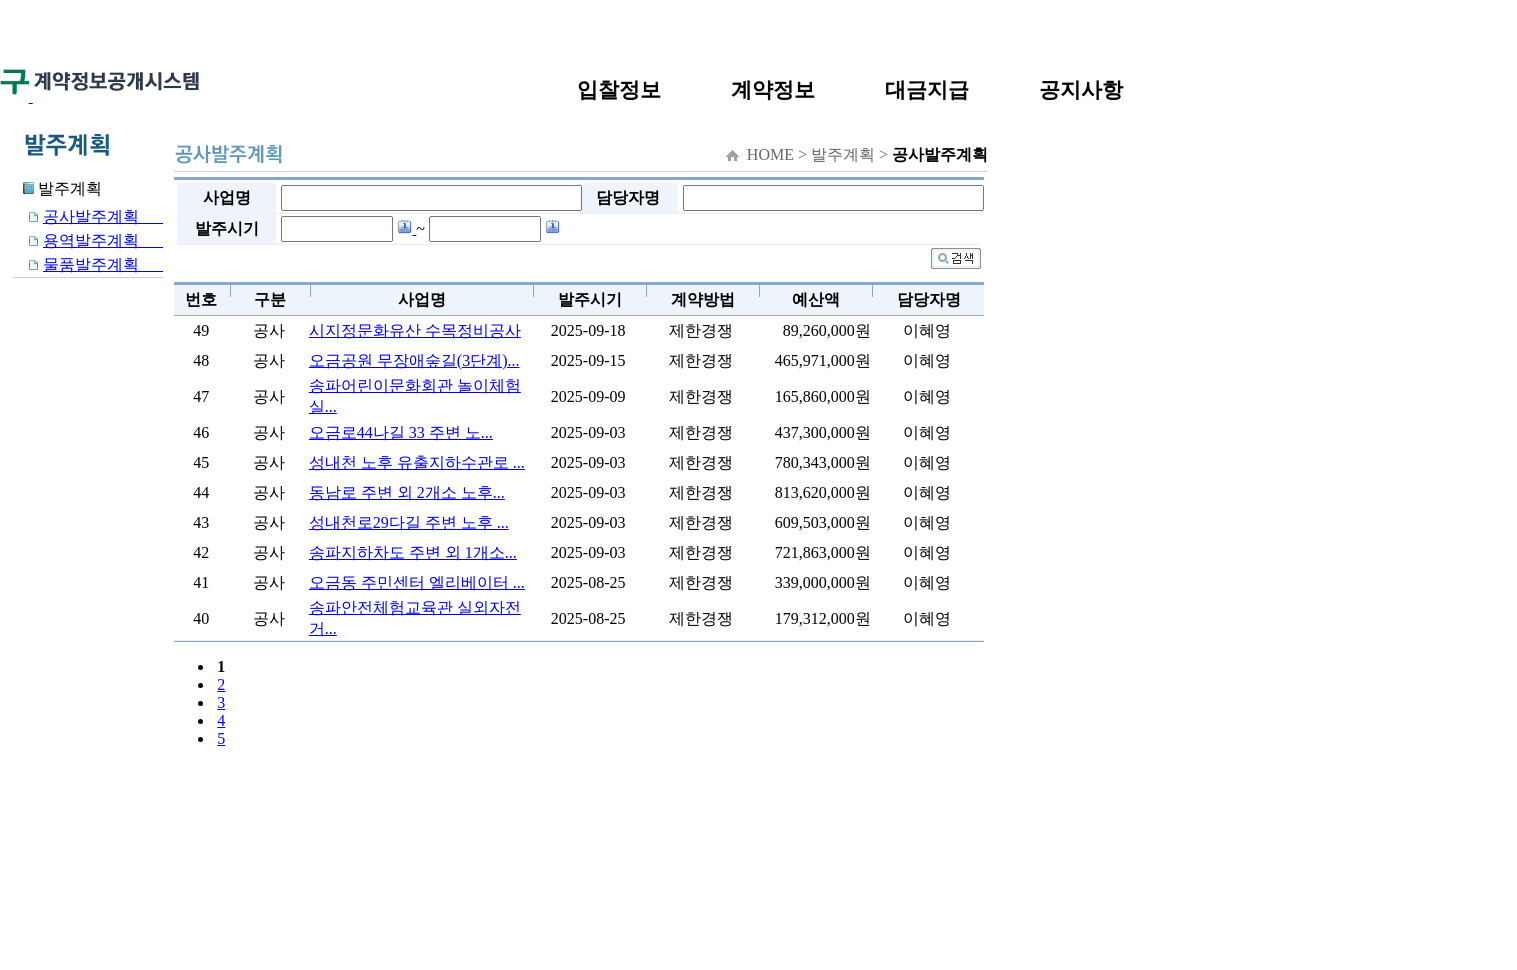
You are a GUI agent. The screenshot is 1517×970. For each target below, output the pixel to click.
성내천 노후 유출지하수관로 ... (417, 462)
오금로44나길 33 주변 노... (401, 432)
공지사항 (1081, 89)
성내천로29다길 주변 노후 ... (409, 522)
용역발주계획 (88, 240)
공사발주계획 (88, 216)
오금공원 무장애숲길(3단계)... (414, 360)
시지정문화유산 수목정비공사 (415, 330)
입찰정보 (619, 89)
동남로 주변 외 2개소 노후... (407, 492)
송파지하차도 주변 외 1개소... (413, 552)
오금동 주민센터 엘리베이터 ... (417, 582)
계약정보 (773, 89)
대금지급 (927, 89)
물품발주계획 (88, 264)
